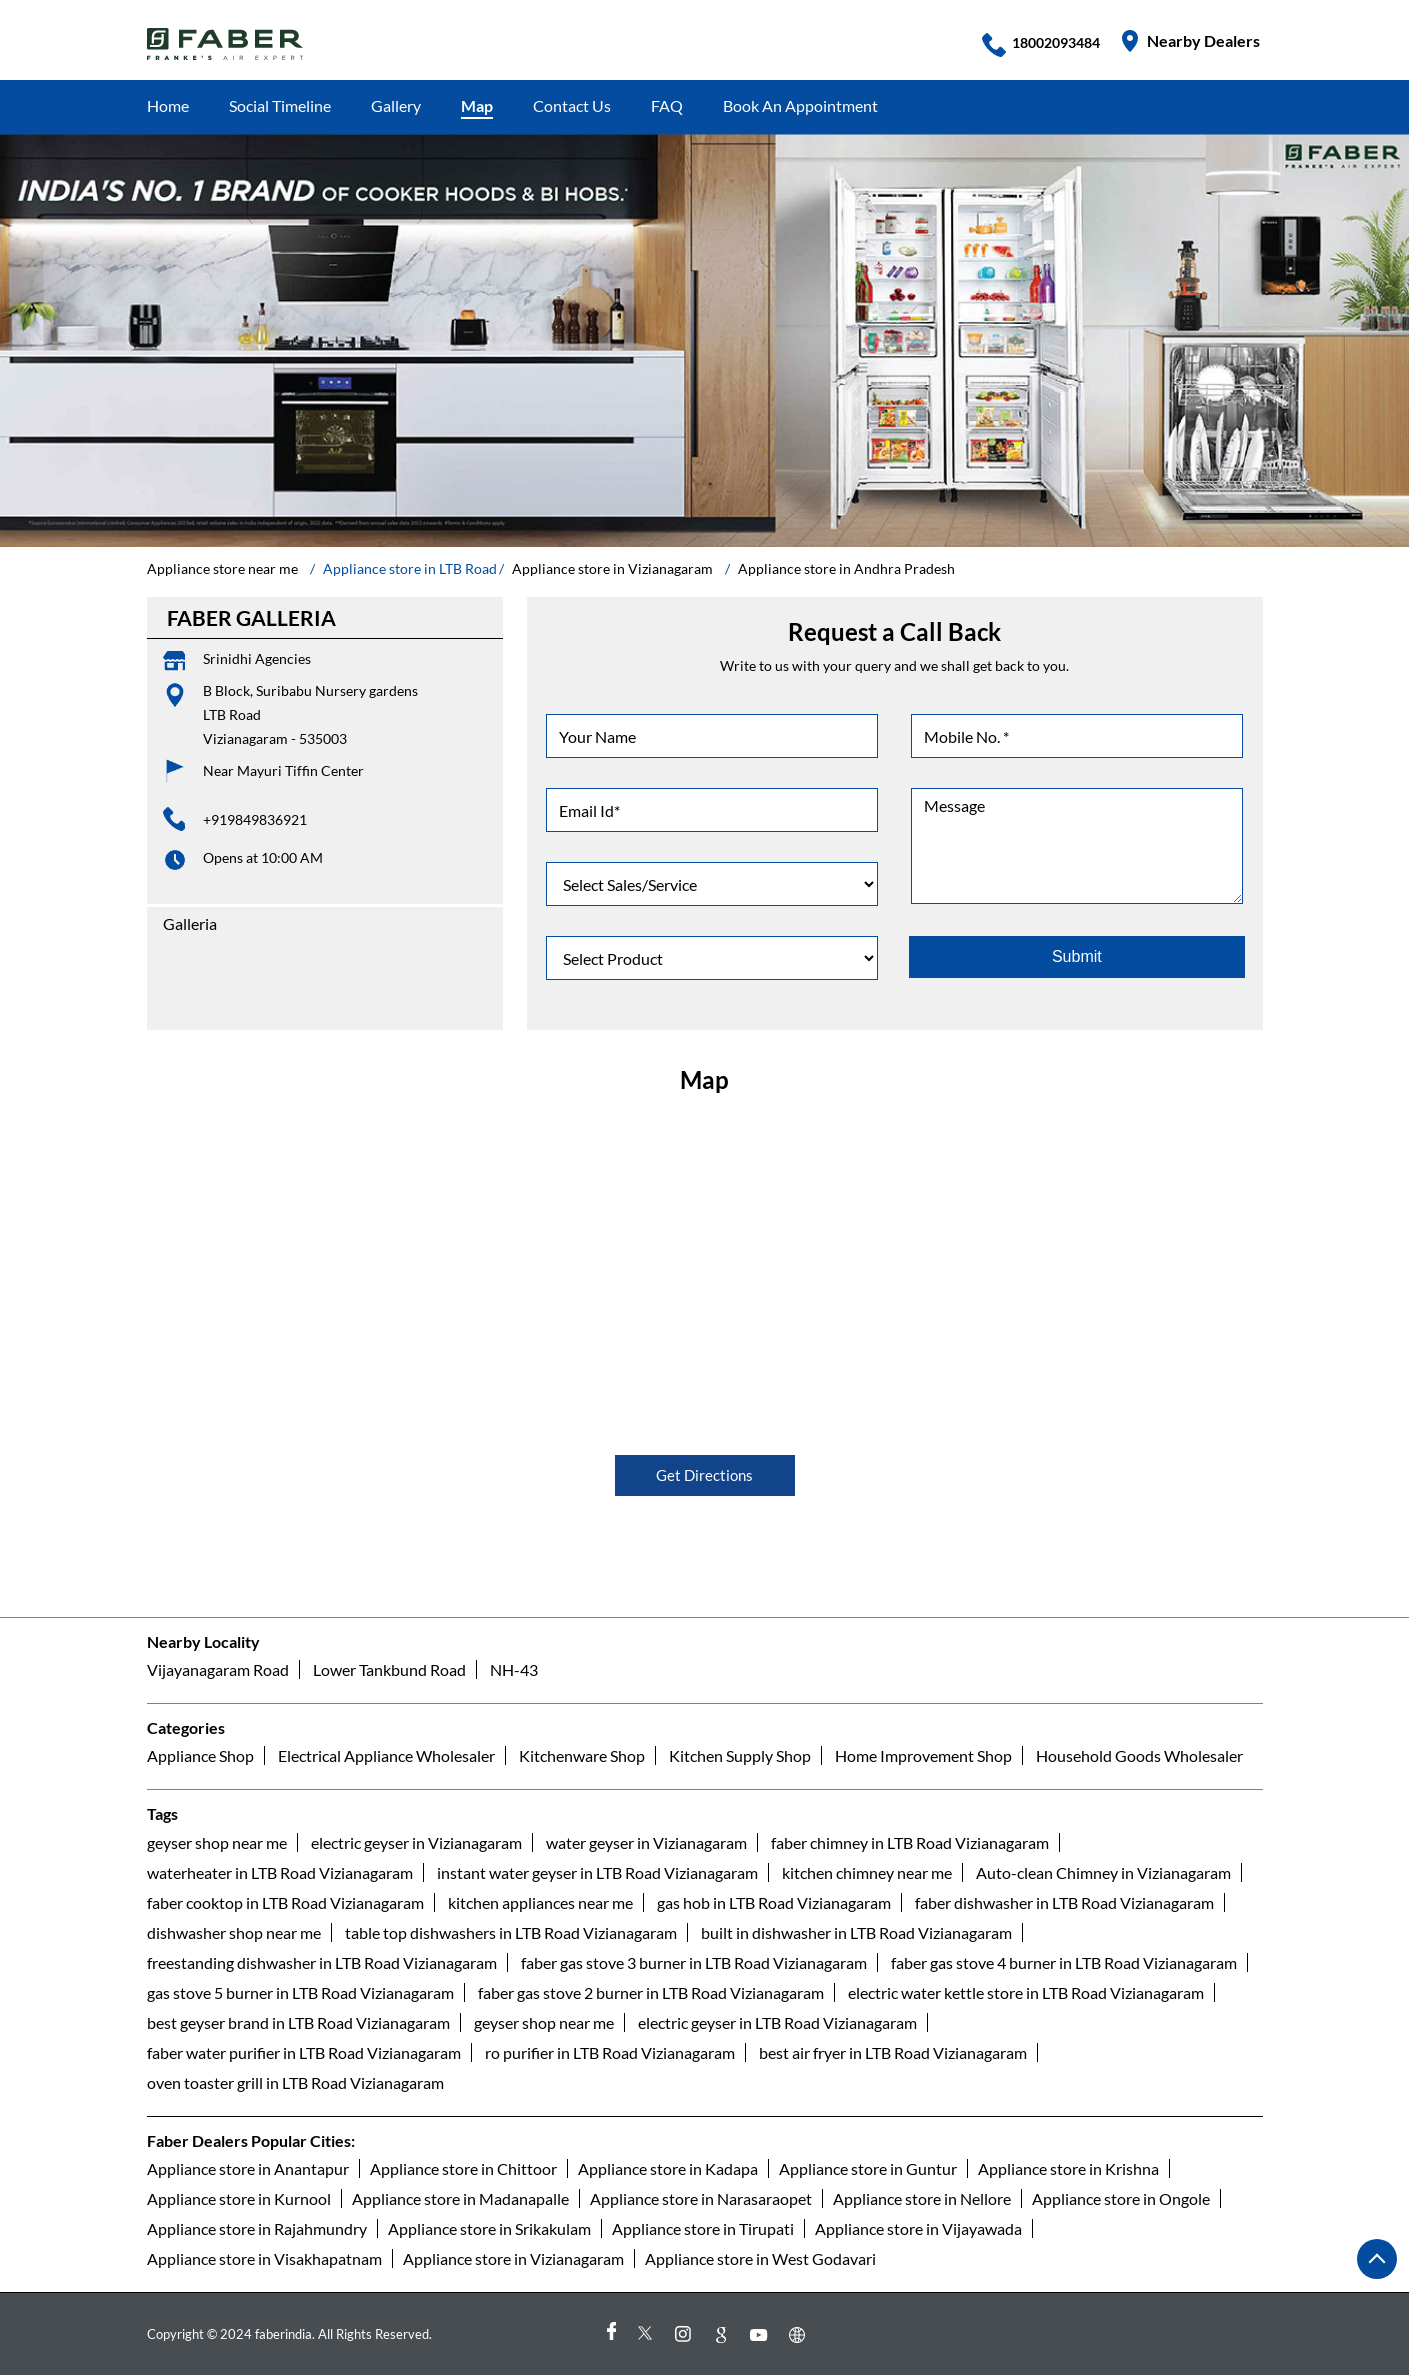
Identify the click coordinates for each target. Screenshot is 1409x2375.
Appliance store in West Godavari (760, 2257)
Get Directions (704, 1476)
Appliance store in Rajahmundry (257, 2227)
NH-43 (514, 1669)
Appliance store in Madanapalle (460, 2197)
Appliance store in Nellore (922, 2197)
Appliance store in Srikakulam (489, 2227)
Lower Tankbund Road (389, 1669)
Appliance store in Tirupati (703, 2227)
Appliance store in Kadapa (668, 2167)
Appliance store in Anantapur (248, 2167)
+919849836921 (255, 819)
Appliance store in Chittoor (463, 2167)
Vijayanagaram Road (218, 1669)
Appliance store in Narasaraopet (701, 2197)
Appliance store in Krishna (1068, 2167)
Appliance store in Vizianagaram (513, 2257)
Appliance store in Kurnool (239, 2197)
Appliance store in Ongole (1121, 2197)
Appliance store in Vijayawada (918, 2227)
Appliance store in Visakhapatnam (264, 2257)
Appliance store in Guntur (868, 2167)
